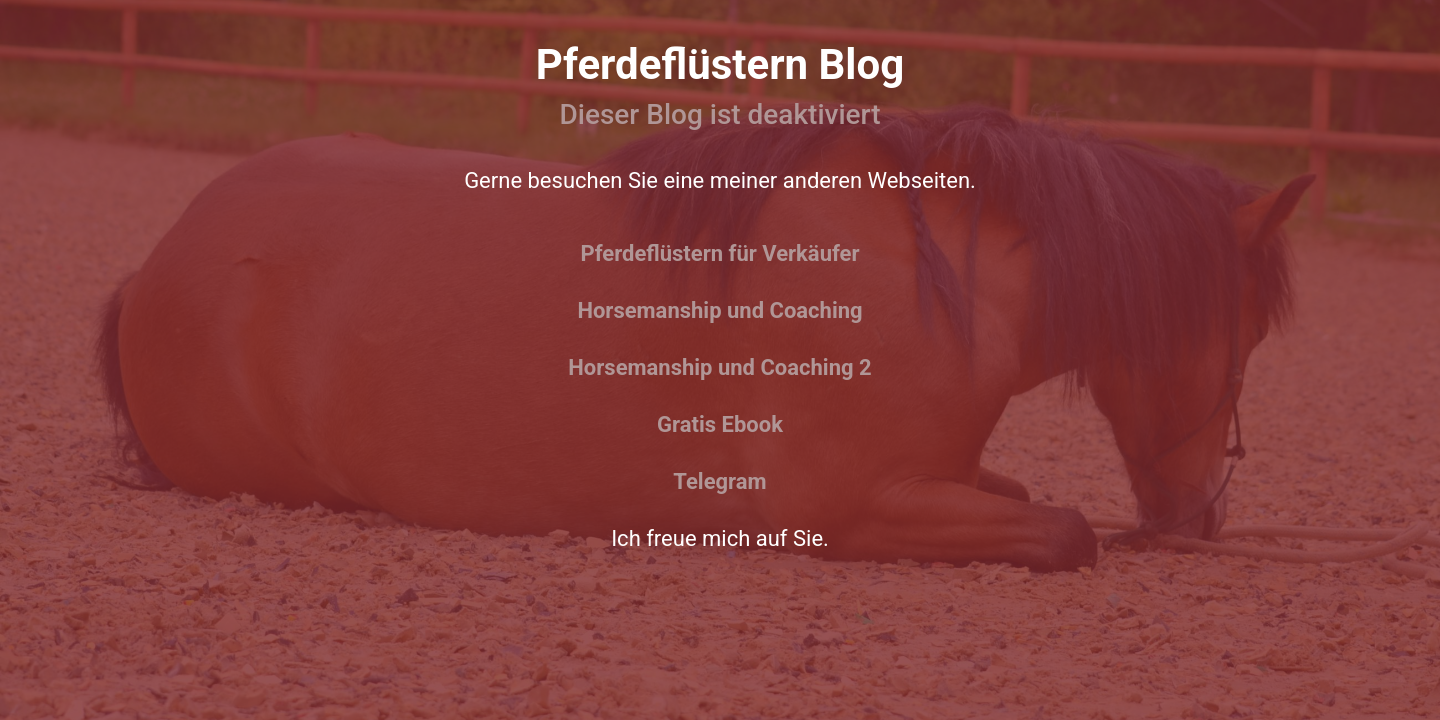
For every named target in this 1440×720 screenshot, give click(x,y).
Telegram (719, 481)
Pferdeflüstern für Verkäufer (719, 253)
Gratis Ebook (720, 424)
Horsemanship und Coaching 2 (719, 367)
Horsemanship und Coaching (719, 310)
